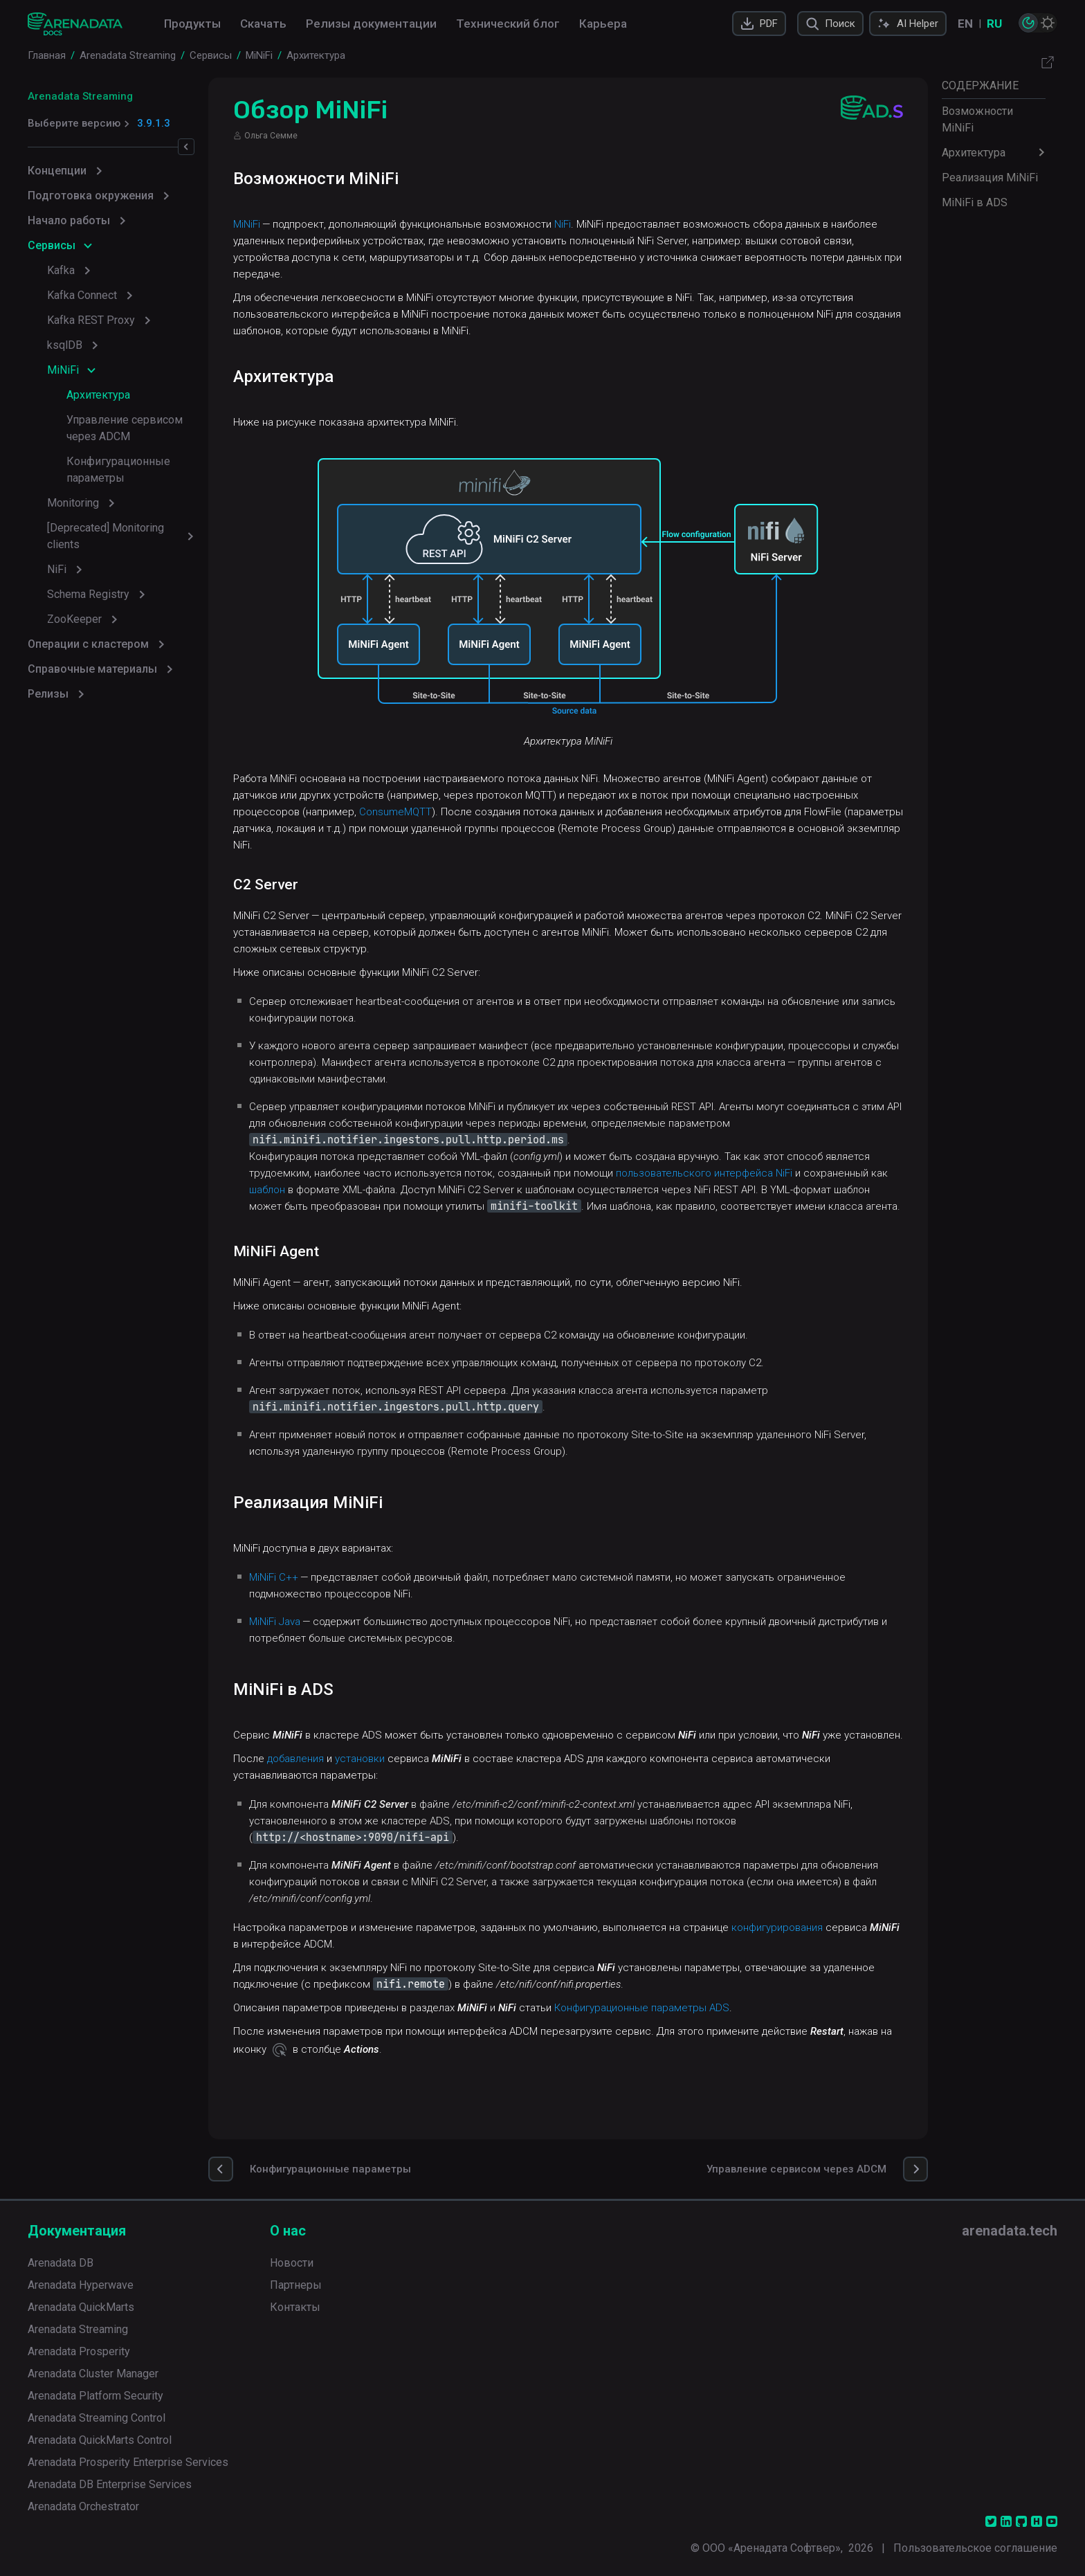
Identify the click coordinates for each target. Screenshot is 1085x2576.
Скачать (263, 23)
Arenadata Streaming (80, 96)
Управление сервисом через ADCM (140, 428)
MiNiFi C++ (314, 1594)
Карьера (603, 23)
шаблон (395, 1189)
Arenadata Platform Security (95, 2395)
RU (994, 23)
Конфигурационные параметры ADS (682, 2041)
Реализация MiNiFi (990, 177)
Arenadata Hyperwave (81, 2285)
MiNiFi (287, 224)
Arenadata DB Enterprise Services (110, 2484)
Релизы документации (371, 23)
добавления (336, 1792)
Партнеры (296, 2285)
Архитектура (98, 394)
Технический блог (508, 23)
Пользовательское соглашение (975, 2548)
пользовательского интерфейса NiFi (792, 1173)
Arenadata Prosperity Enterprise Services (128, 2462)
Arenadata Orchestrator (83, 2506)
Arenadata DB (60, 2262)
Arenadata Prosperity (79, 2351)
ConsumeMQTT (503, 812)
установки (401, 1792)
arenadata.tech (1009, 2230)
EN (965, 23)
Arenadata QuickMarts (81, 2307)
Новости (291, 2262)
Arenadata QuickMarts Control (100, 2440)
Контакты (295, 2307)
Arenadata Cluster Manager (93, 2373)
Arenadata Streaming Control (96, 2417)
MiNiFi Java (315, 1638)
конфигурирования (818, 1960)
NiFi (603, 224)
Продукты (192, 23)
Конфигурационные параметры (148, 461)
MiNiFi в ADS (975, 202)
